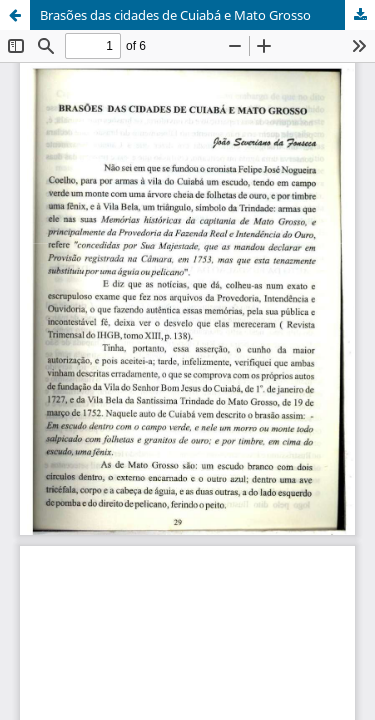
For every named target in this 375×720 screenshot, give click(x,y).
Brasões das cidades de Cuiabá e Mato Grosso (175, 15)
